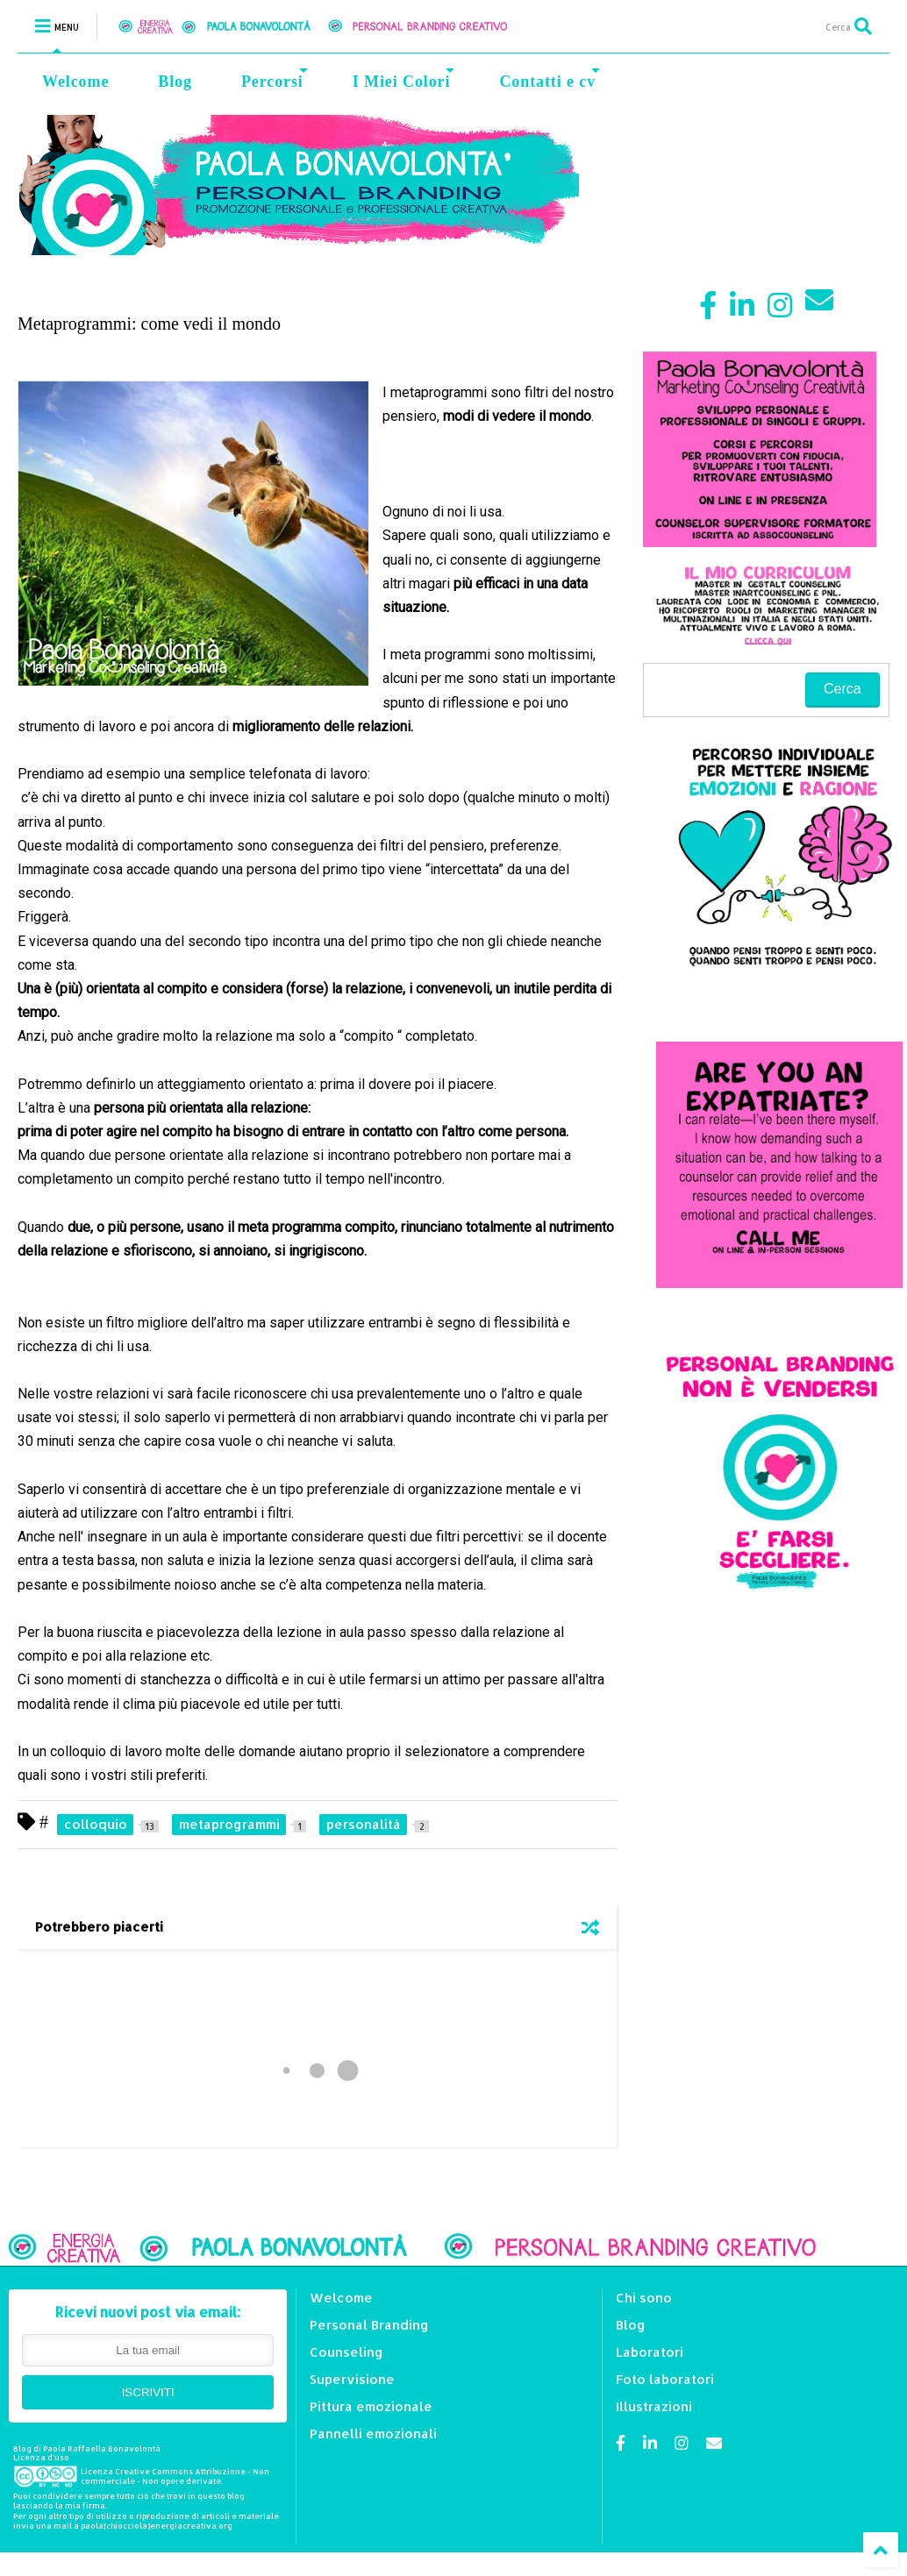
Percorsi (274, 79)
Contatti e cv (549, 79)
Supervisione (352, 2379)
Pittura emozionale (371, 2406)
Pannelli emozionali (373, 2433)
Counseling (346, 2352)
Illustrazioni (654, 2406)
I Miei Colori (404, 79)
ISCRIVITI (148, 2392)
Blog (175, 81)
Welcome (75, 81)
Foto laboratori (665, 2379)
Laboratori (649, 2352)
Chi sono (644, 2297)
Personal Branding (369, 2324)
